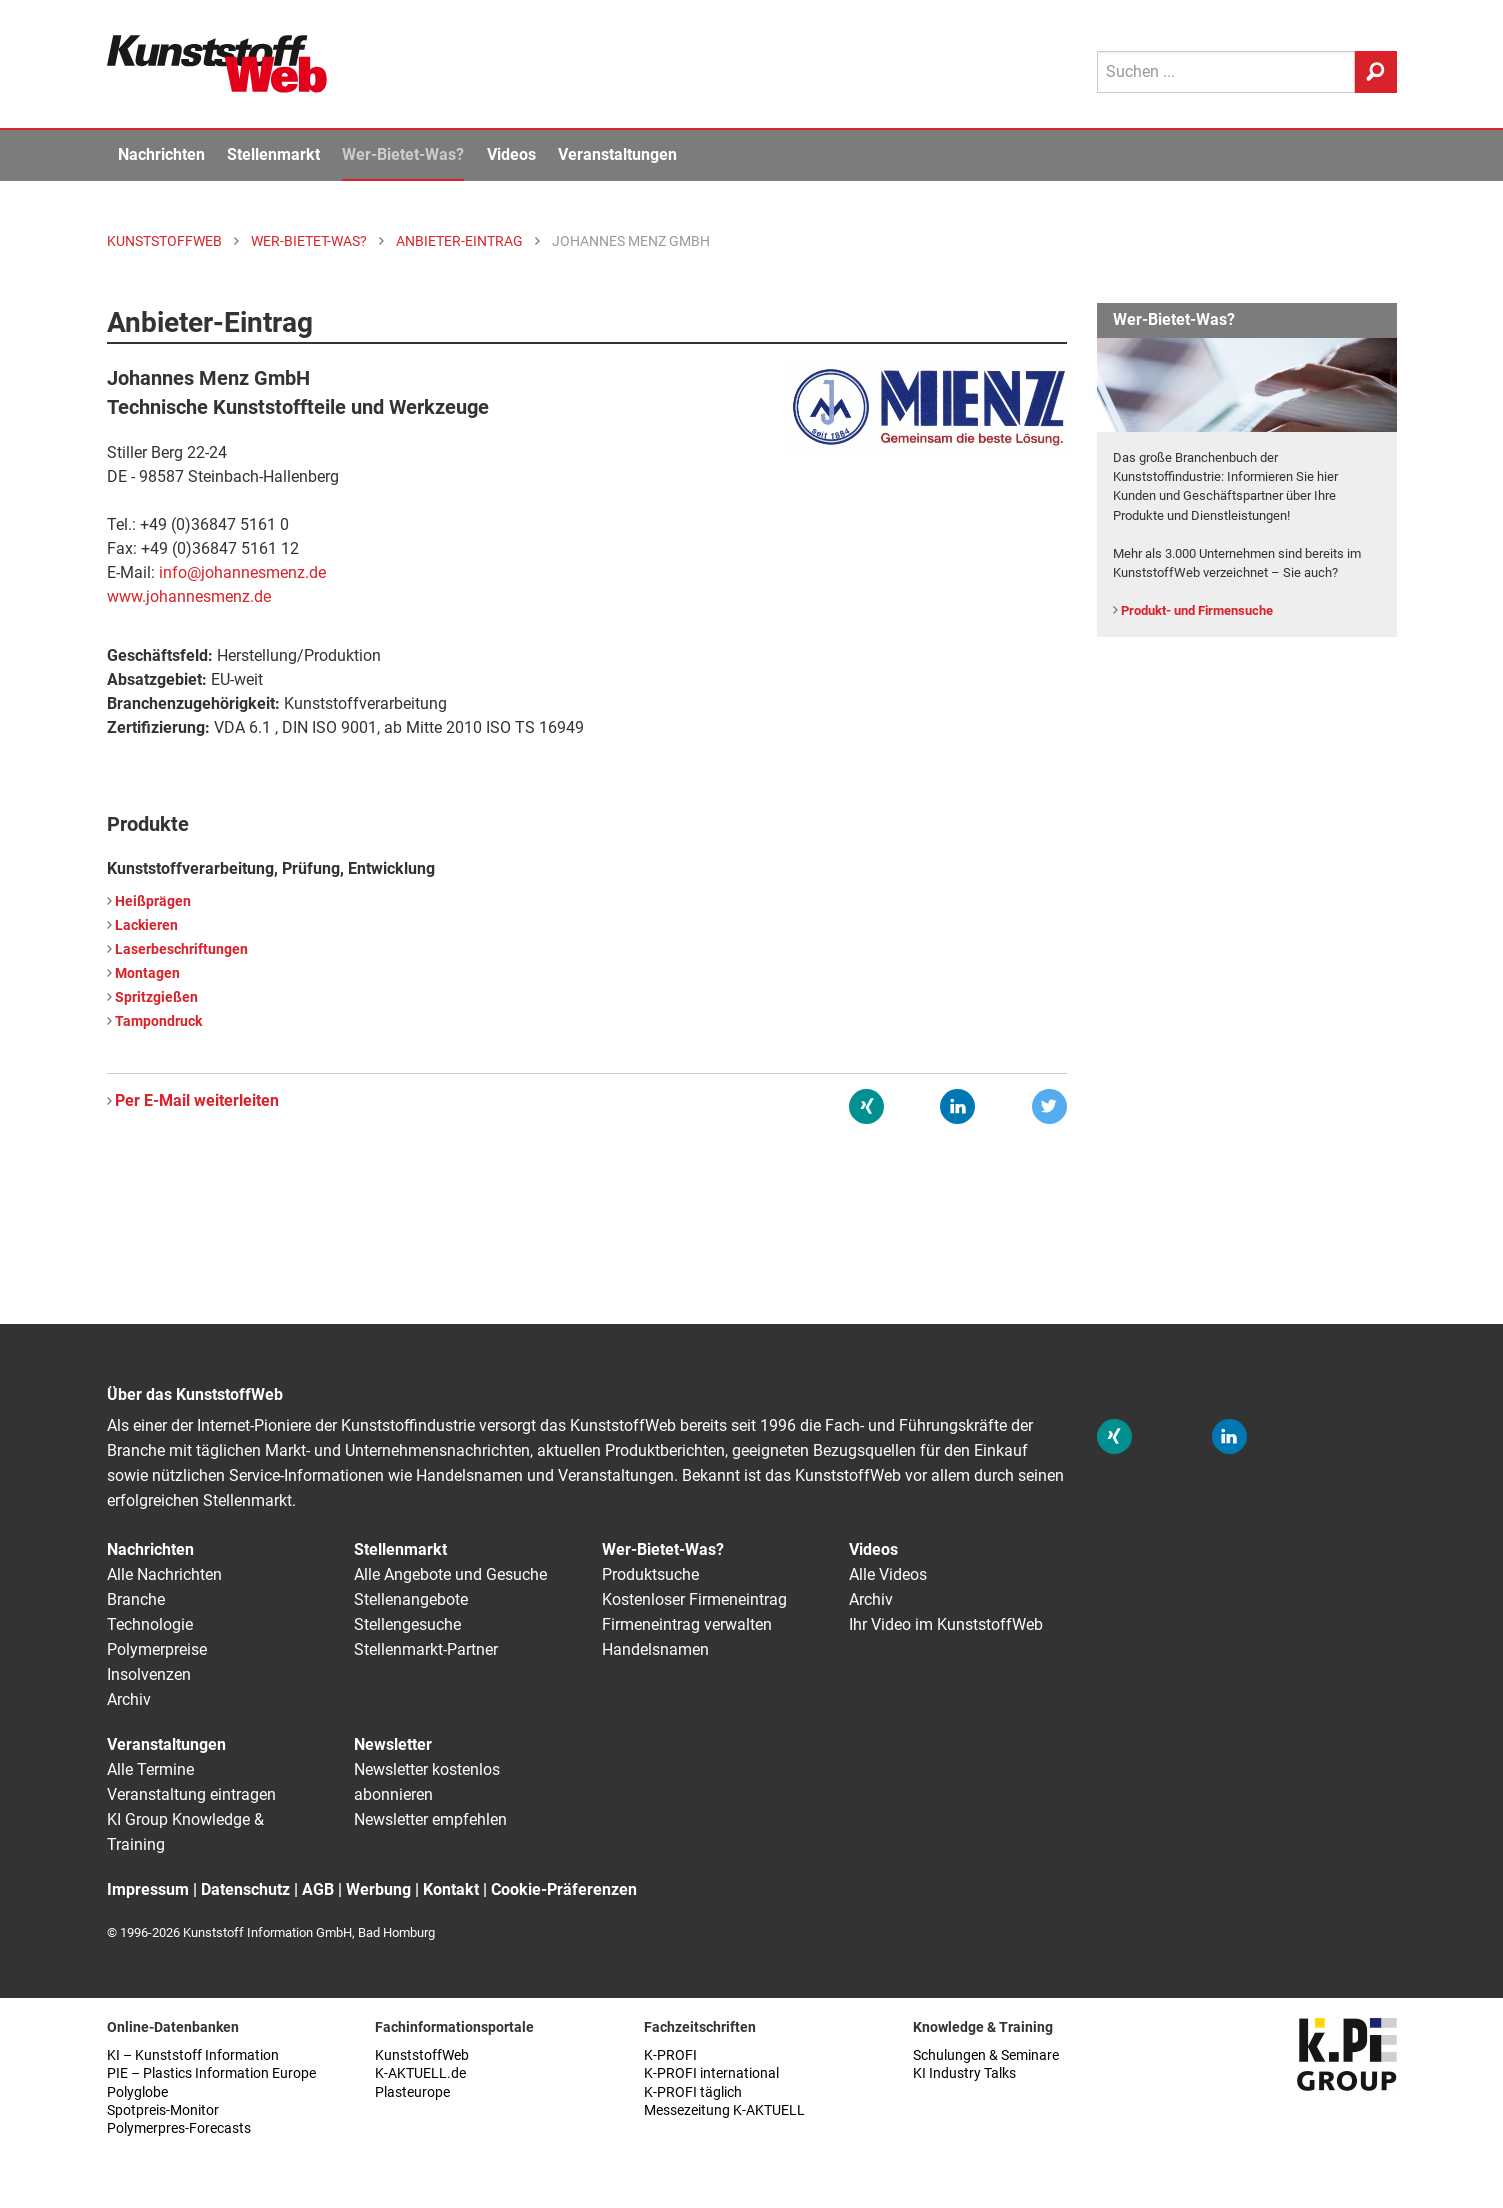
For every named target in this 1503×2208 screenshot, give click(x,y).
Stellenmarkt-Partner (426, 1649)
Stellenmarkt (273, 154)
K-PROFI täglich (693, 2092)
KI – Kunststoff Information (193, 2055)
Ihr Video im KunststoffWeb (946, 1624)
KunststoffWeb (422, 2055)
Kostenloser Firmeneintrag (694, 1599)
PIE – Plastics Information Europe (211, 2073)
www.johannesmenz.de (189, 596)
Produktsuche (650, 1574)
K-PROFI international (711, 2073)
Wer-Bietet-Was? (403, 154)
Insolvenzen (149, 1674)
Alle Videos (888, 1574)
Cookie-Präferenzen (564, 1889)
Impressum (148, 1889)
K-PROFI (670, 2055)
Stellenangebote (411, 1599)
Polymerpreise (157, 1649)
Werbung (378, 1889)
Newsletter (393, 1744)
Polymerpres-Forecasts (179, 2128)
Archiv (129, 1699)
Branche (136, 1599)
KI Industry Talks (964, 2073)
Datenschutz (245, 1889)
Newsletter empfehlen (430, 1819)
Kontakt (451, 1889)
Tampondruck (158, 1021)
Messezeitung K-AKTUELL (724, 2110)
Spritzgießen (156, 997)
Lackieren (146, 925)
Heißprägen (153, 901)
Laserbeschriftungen (181, 949)
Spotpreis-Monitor (163, 2110)
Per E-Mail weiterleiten (197, 1100)
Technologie (150, 1624)
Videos (511, 154)
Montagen (147, 973)
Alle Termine (150, 1769)
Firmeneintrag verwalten (687, 1624)
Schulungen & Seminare (986, 2055)
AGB (318, 1889)
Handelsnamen (655, 1649)
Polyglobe (137, 2092)
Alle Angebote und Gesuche (450, 1574)
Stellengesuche (407, 1624)
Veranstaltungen (617, 154)
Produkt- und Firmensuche (1197, 610)
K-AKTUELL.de (420, 2073)
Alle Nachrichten (164, 1574)
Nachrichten (161, 154)
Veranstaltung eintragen (191, 1794)
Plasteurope (412, 2092)
